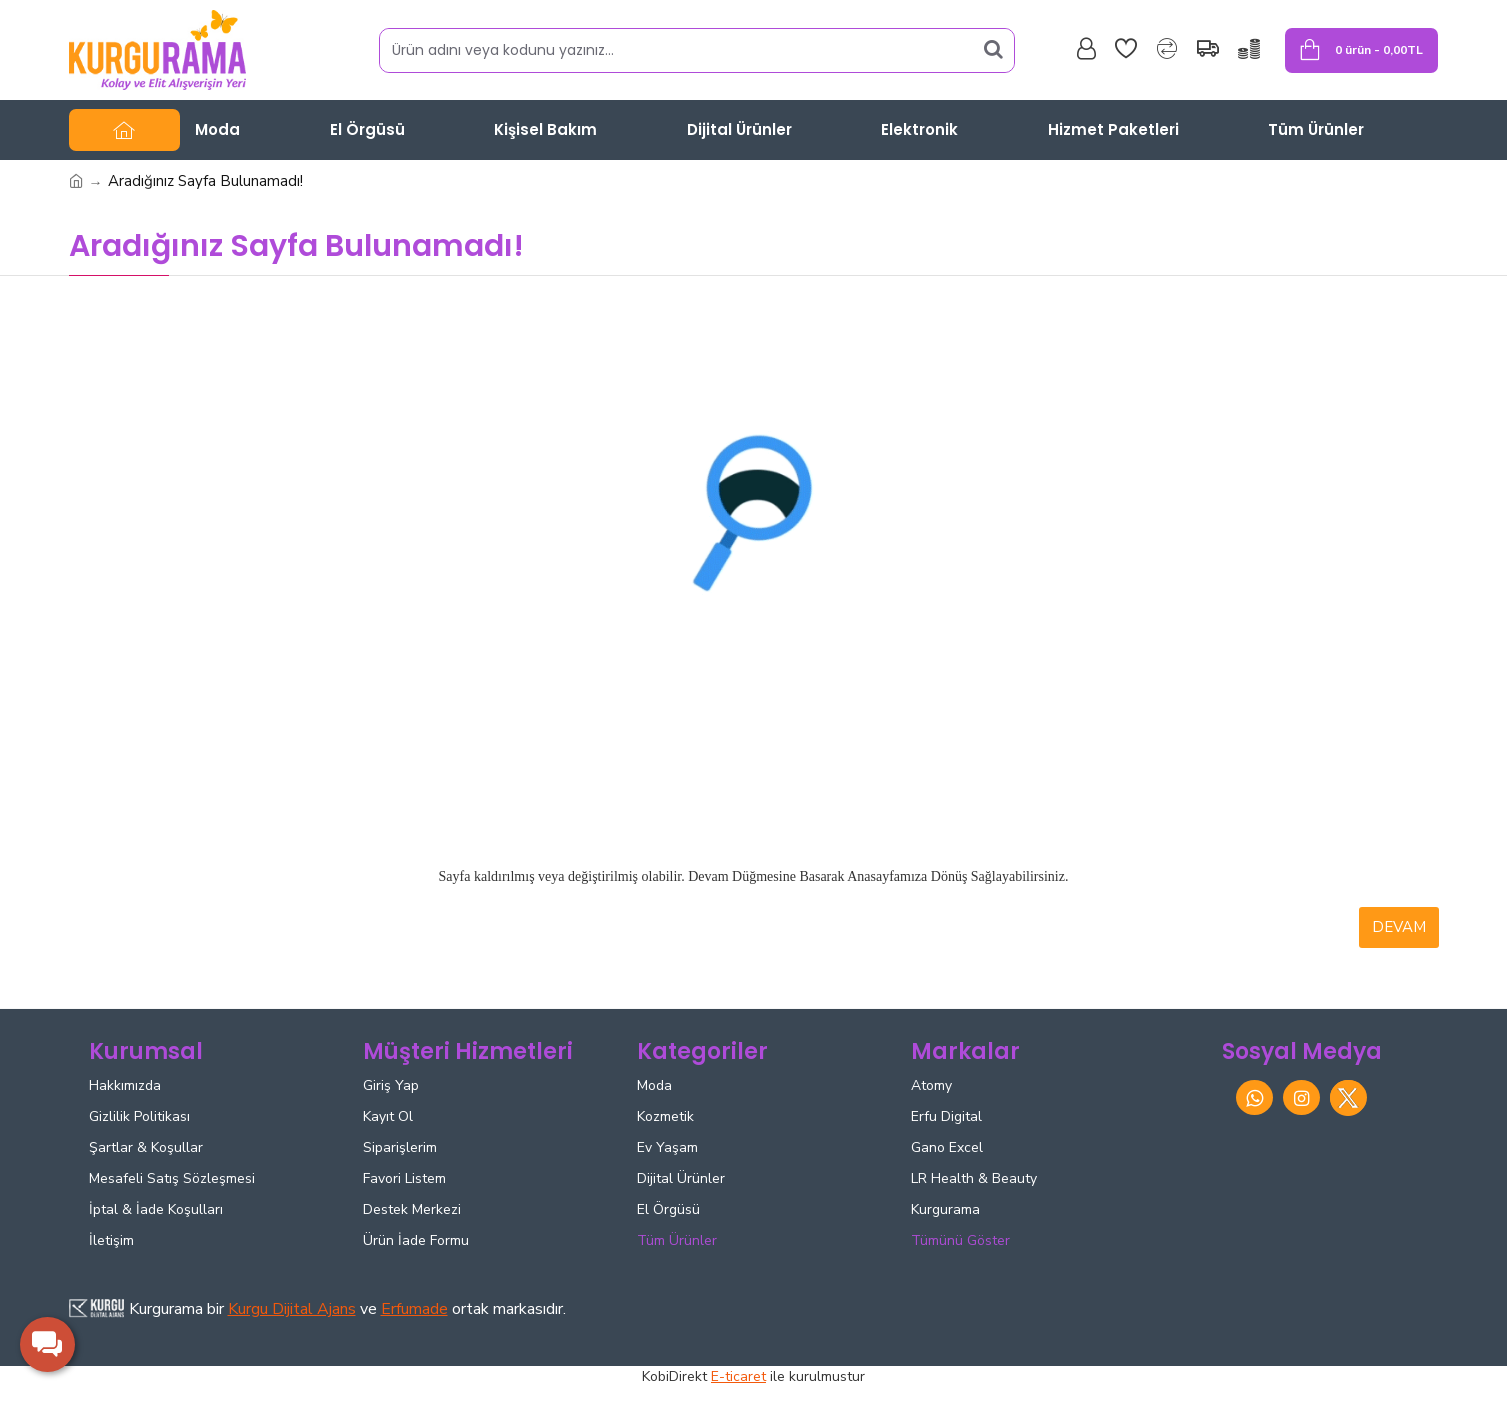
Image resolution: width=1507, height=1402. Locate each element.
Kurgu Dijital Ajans (292, 1309)
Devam (1399, 927)
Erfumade (414, 1309)
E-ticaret (738, 1376)
